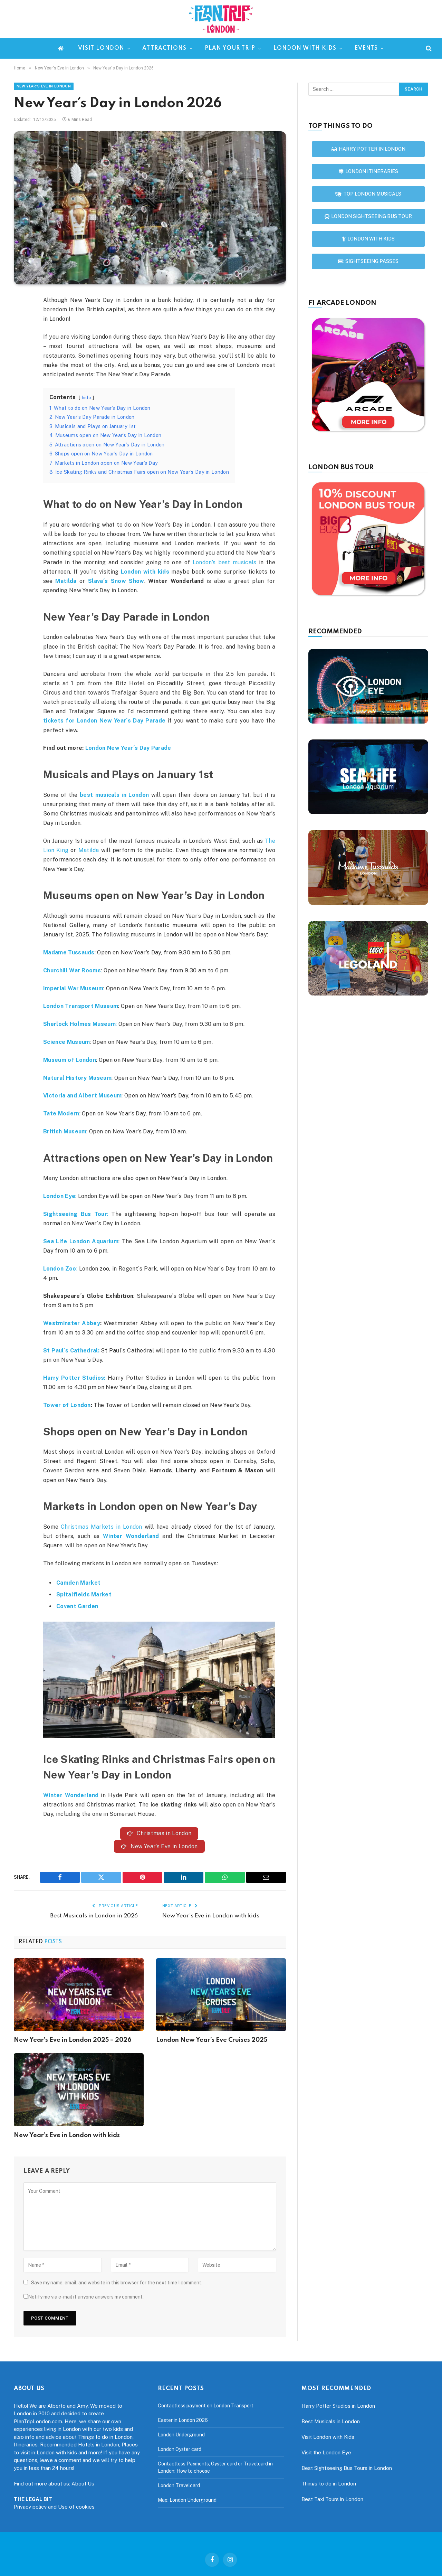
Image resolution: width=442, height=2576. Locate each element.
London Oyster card (179, 2449)
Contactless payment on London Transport (205, 2406)
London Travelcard (179, 2486)
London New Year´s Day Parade (128, 748)
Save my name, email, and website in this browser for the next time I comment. (116, 2283)
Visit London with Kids (327, 2437)
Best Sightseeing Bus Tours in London (346, 2468)
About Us (82, 2484)
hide (86, 397)
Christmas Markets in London (101, 1526)
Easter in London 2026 (183, 2420)
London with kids (305, 48)
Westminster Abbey (71, 1323)
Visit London (101, 48)
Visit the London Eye (326, 2453)
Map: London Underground (187, 2500)
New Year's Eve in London (44, 86)
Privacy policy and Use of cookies (54, 2507)
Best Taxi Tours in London (332, 2499)
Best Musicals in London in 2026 (93, 1916)
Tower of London (67, 1405)
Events (366, 48)
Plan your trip (230, 48)
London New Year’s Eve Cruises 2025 (211, 2041)
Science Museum (66, 1042)
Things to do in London (328, 2484)
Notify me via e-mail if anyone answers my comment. (83, 2297)
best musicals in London (114, 795)
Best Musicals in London (330, 2422)
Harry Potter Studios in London (338, 2406)
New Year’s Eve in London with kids (210, 1916)
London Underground (181, 2435)
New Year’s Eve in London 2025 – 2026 (73, 2041)
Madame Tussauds (69, 952)
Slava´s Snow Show (116, 581)
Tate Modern (61, 1113)
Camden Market (78, 1582)
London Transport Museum (80, 1006)
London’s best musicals (225, 562)
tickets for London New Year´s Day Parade (104, 720)
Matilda (65, 581)
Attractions (164, 48)
